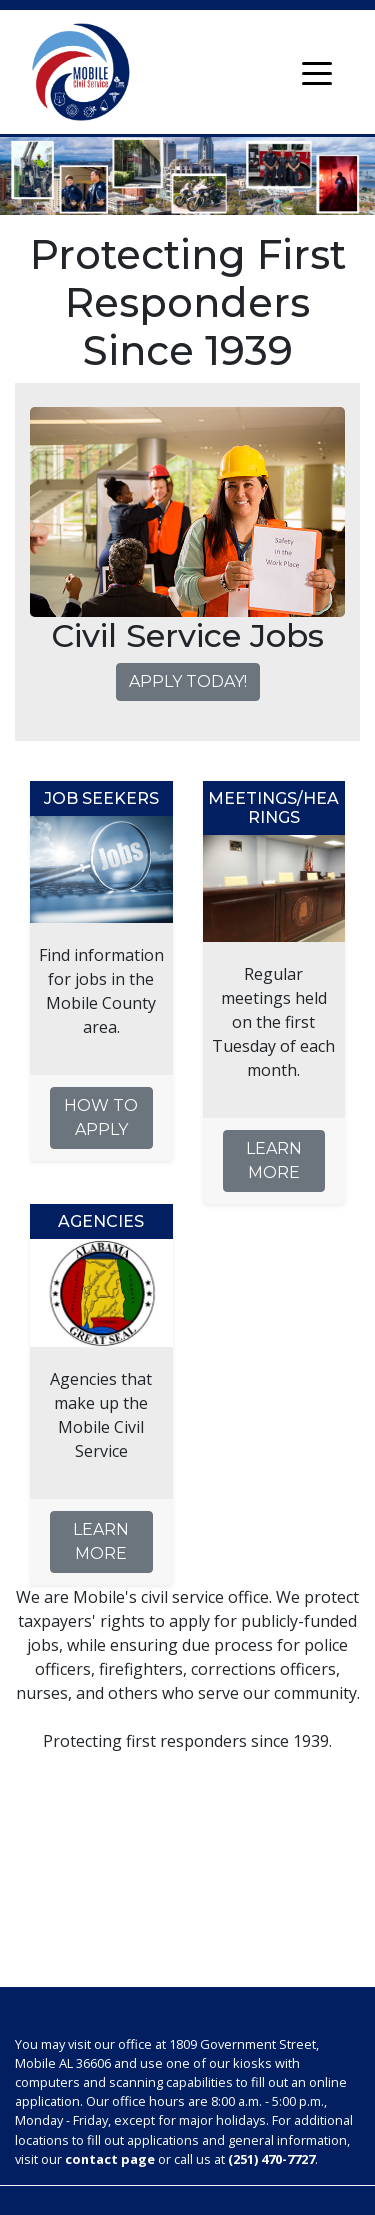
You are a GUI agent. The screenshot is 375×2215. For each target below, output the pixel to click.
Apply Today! (188, 681)
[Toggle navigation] (317, 72)
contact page (110, 2159)
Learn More (274, 1160)
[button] (53, 512)
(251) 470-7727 (271, 2159)
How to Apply (101, 1117)
